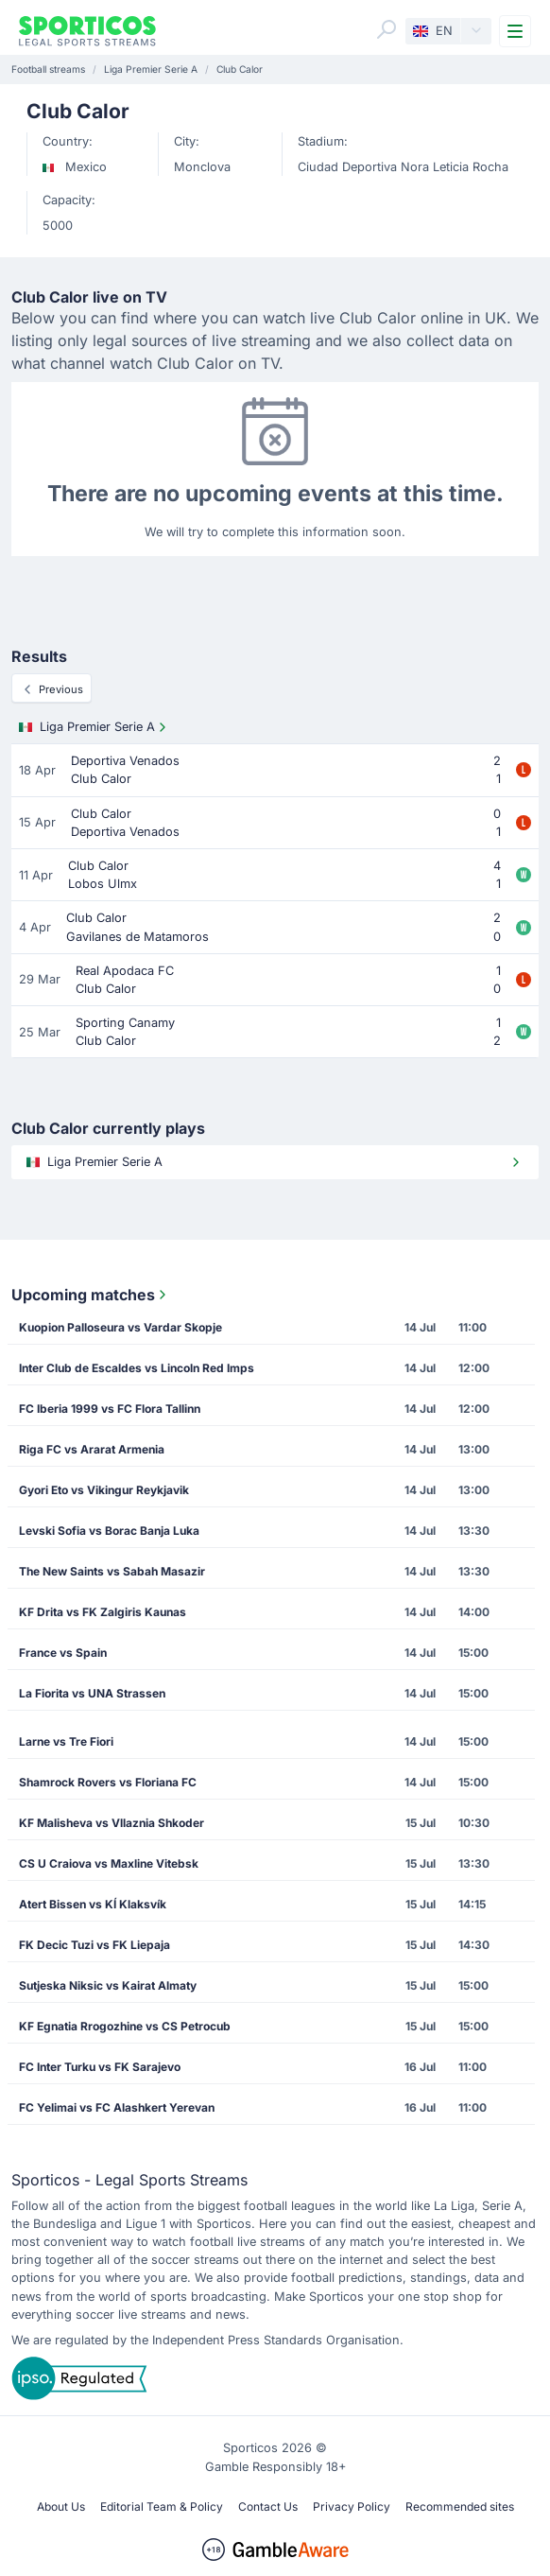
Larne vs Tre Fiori (66, 1741)
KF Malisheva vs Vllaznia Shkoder (111, 1823)
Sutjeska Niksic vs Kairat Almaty (108, 1985)
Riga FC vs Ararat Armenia (91, 1449)
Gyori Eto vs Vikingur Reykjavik (104, 1490)
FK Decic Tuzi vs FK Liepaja (94, 1945)
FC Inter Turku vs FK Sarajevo (99, 2067)
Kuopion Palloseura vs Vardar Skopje (120, 1327)
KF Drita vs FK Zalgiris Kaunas (102, 1612)
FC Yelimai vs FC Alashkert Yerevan (117, 2107)
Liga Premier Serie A (94, 727)
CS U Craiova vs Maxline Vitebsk (108, 1863)
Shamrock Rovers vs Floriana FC (108, 1782)
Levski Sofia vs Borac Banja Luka (109, 1530)
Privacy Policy (351, 2506)
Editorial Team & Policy (161, 2506)
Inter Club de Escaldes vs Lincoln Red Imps (136, 1368)
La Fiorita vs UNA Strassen (92, 1693)
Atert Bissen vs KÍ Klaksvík (92, 1904)
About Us (61, 2506)
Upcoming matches (90, 1294)
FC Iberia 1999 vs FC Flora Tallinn (109, 1408)
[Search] (386, 29)
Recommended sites (459, 2506)
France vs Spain (63, 1652)
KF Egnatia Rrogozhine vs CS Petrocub (125, 2026)
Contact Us (268, 2506)
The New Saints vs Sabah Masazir (112, 1571)
